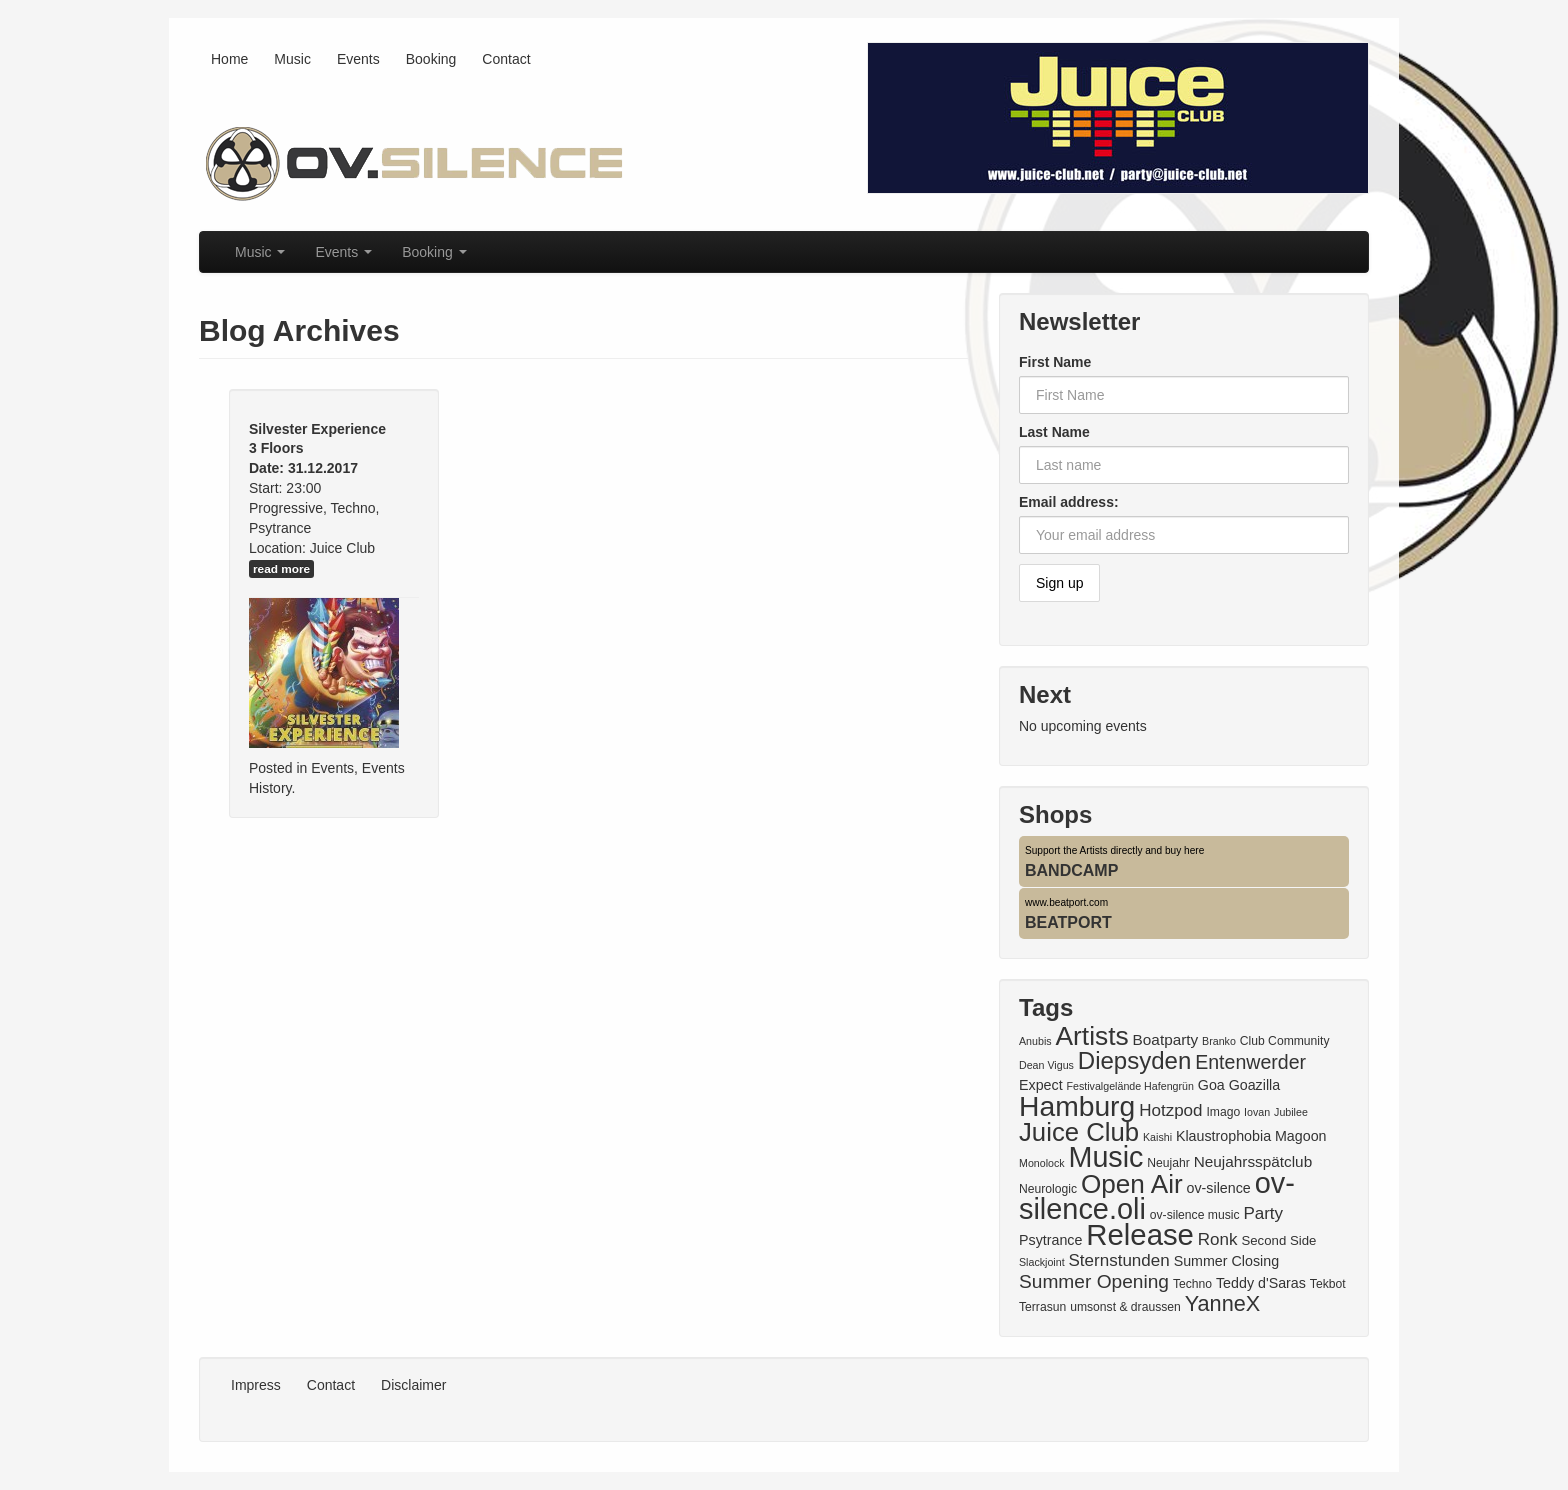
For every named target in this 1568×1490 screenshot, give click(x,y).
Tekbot (1328, 1284)
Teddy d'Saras (1261, 1283)
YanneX (1223, 1303)
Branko (1219, 1041)
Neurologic (1048, 1189)
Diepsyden (1134, 1060)
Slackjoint (1042, 1262)
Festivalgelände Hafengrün (1130, 1086)
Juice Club (1079, 1132)
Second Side (1278, 1240)
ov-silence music (1195, 1215)
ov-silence (1219, 1188)
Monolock (1042, 1163)
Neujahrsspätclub (1253, 1161)
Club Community (1285, 1041)
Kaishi (1157, 1137)
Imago (1223, 1112)
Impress (256, 1385)
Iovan (1257, 1112)
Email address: (1069, 502)
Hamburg (1077, 1106)
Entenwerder (1250, 1062)
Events (358, 59)
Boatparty (1166, 1039)
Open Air (1132, 1184)
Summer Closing (1226, 1261)
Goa (1211, 1085)
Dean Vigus (1046, 1065)
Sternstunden (1119, 1260)
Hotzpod (1170, 1110)
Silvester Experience (317, 429)
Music (292, 59)
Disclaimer (413, 1385)
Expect (1041, 1085)
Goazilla (1255, 1085)
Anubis (1035, 1041)
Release (1140, 1234)
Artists (1091, 1036)
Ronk (1218, 1239)
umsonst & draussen (1125, 1307)
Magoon (1301, 1136)
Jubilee (1291, 1112)
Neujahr (1168, 1163)
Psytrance (1050, 1240)
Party (1263, 1213)
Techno (1192, 1284)
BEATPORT (1068, 922)
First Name (1055, 362)
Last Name (1054, 432)
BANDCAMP (1071, 870)
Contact (506, 59)
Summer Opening (1094, 1281)
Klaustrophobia (1223, 1136)
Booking (431, 59)
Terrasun (1042, 1307)
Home (229, 59)
